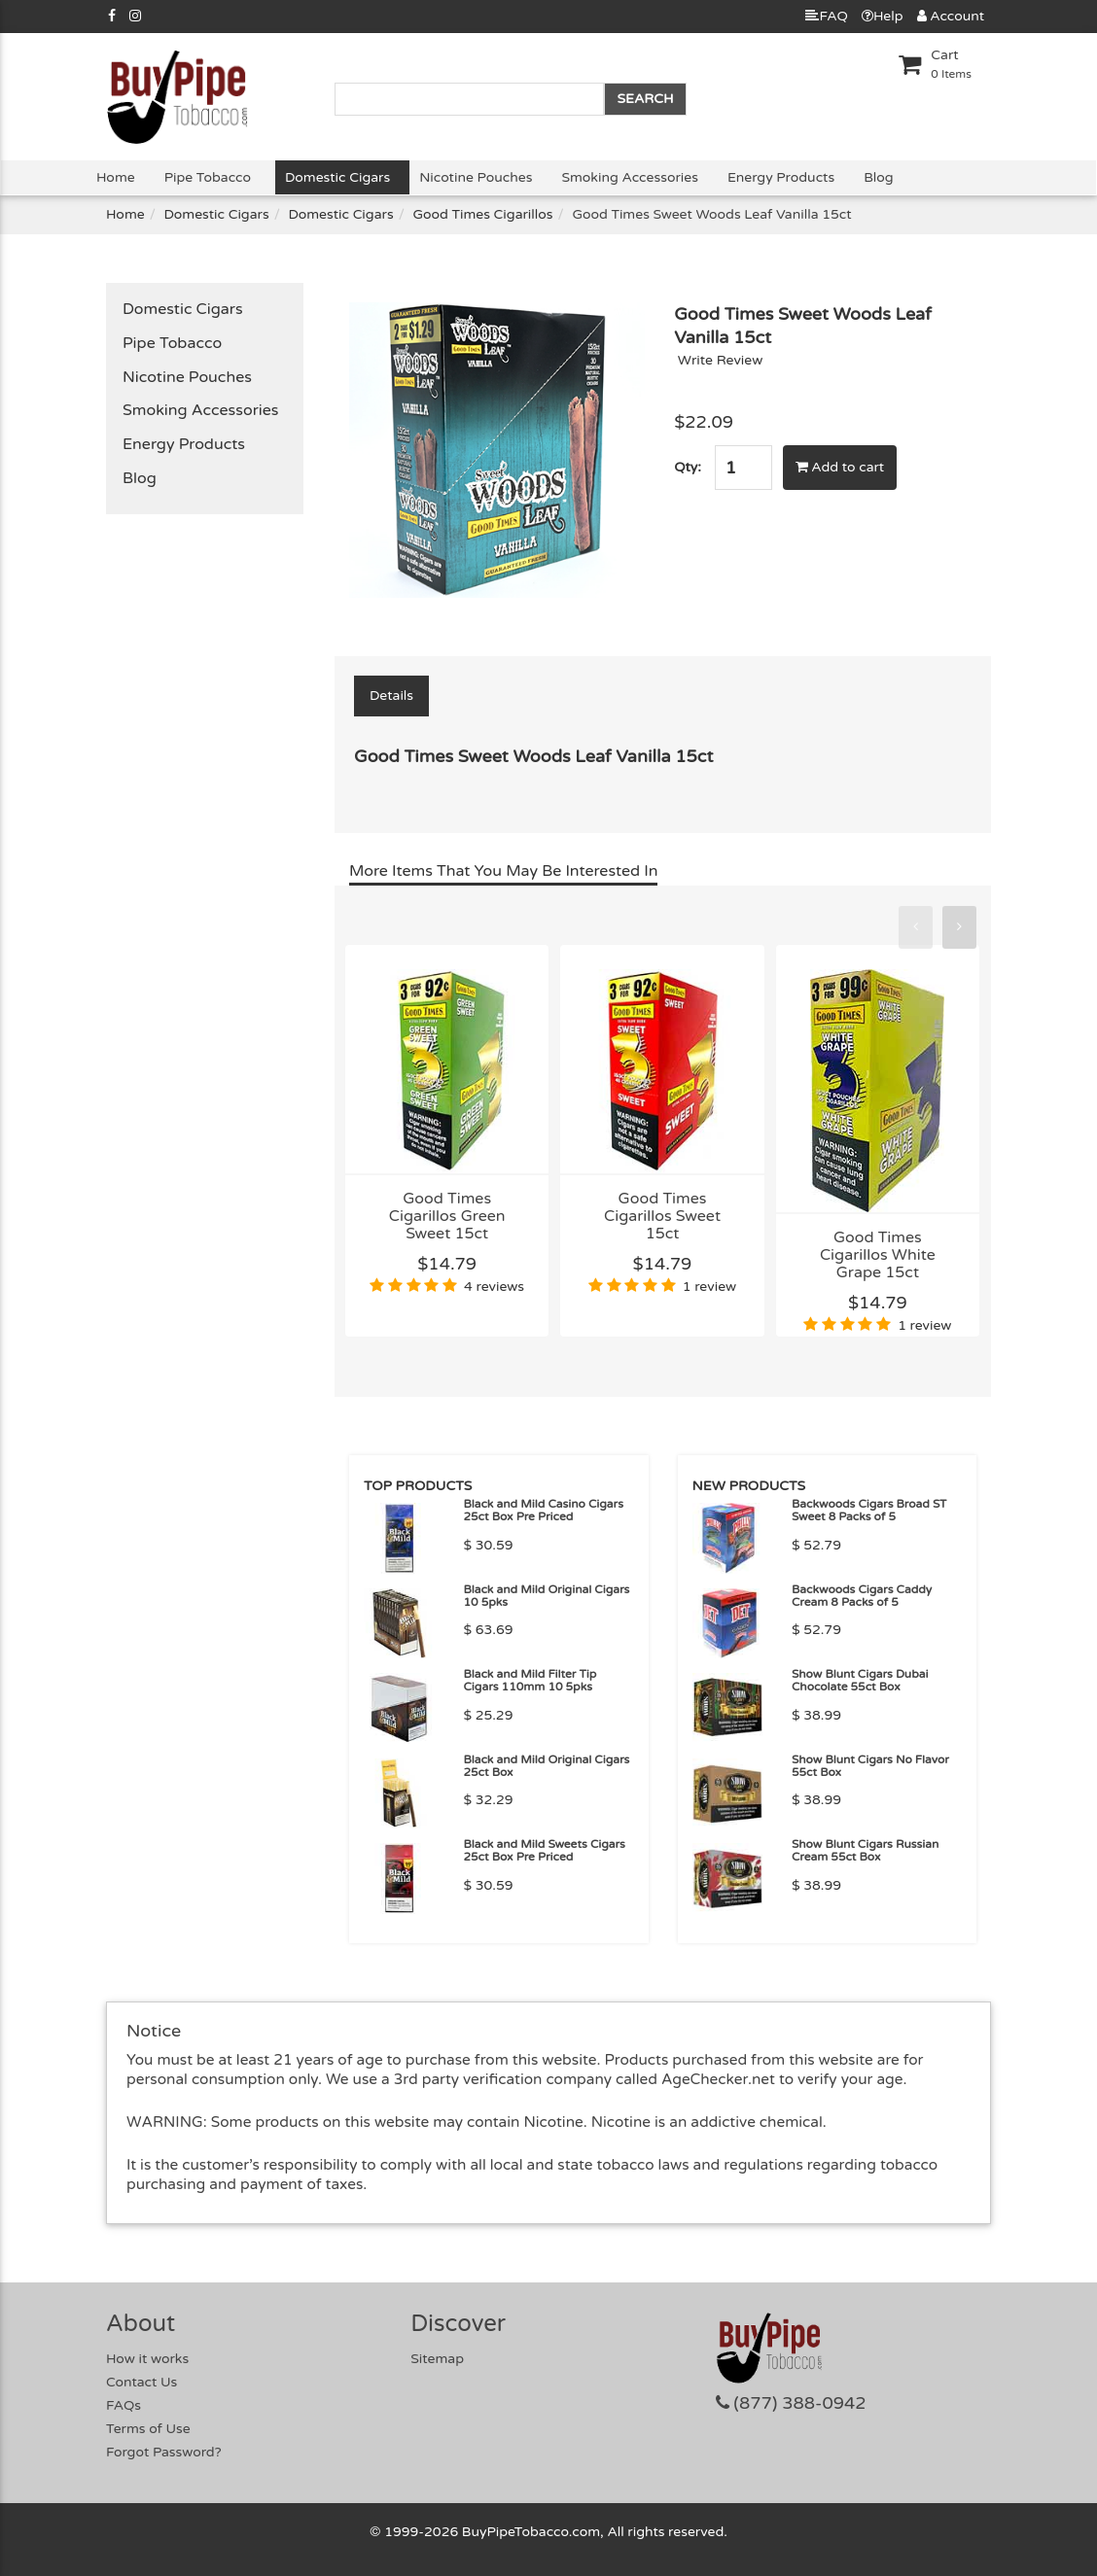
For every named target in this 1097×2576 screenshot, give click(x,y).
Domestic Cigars (337, 177)
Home (115, 177)
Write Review (720, 360)
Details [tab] (391, 695)
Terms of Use (148, 2428)
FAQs (123, 2405)
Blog (878, 177)
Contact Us (141, 2382)
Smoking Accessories (629, 177)
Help (882, 16)
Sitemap (437, 2358)
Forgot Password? (164, 2452)
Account (950, 16)
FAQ (826, 16)
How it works (147, 2358)
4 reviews (494, 1286)
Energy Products (780, 177)
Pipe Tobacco (207, 177)
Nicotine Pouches (475, 177)
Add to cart (840, 467)
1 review (709, 1286)
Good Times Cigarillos (482, 214)
